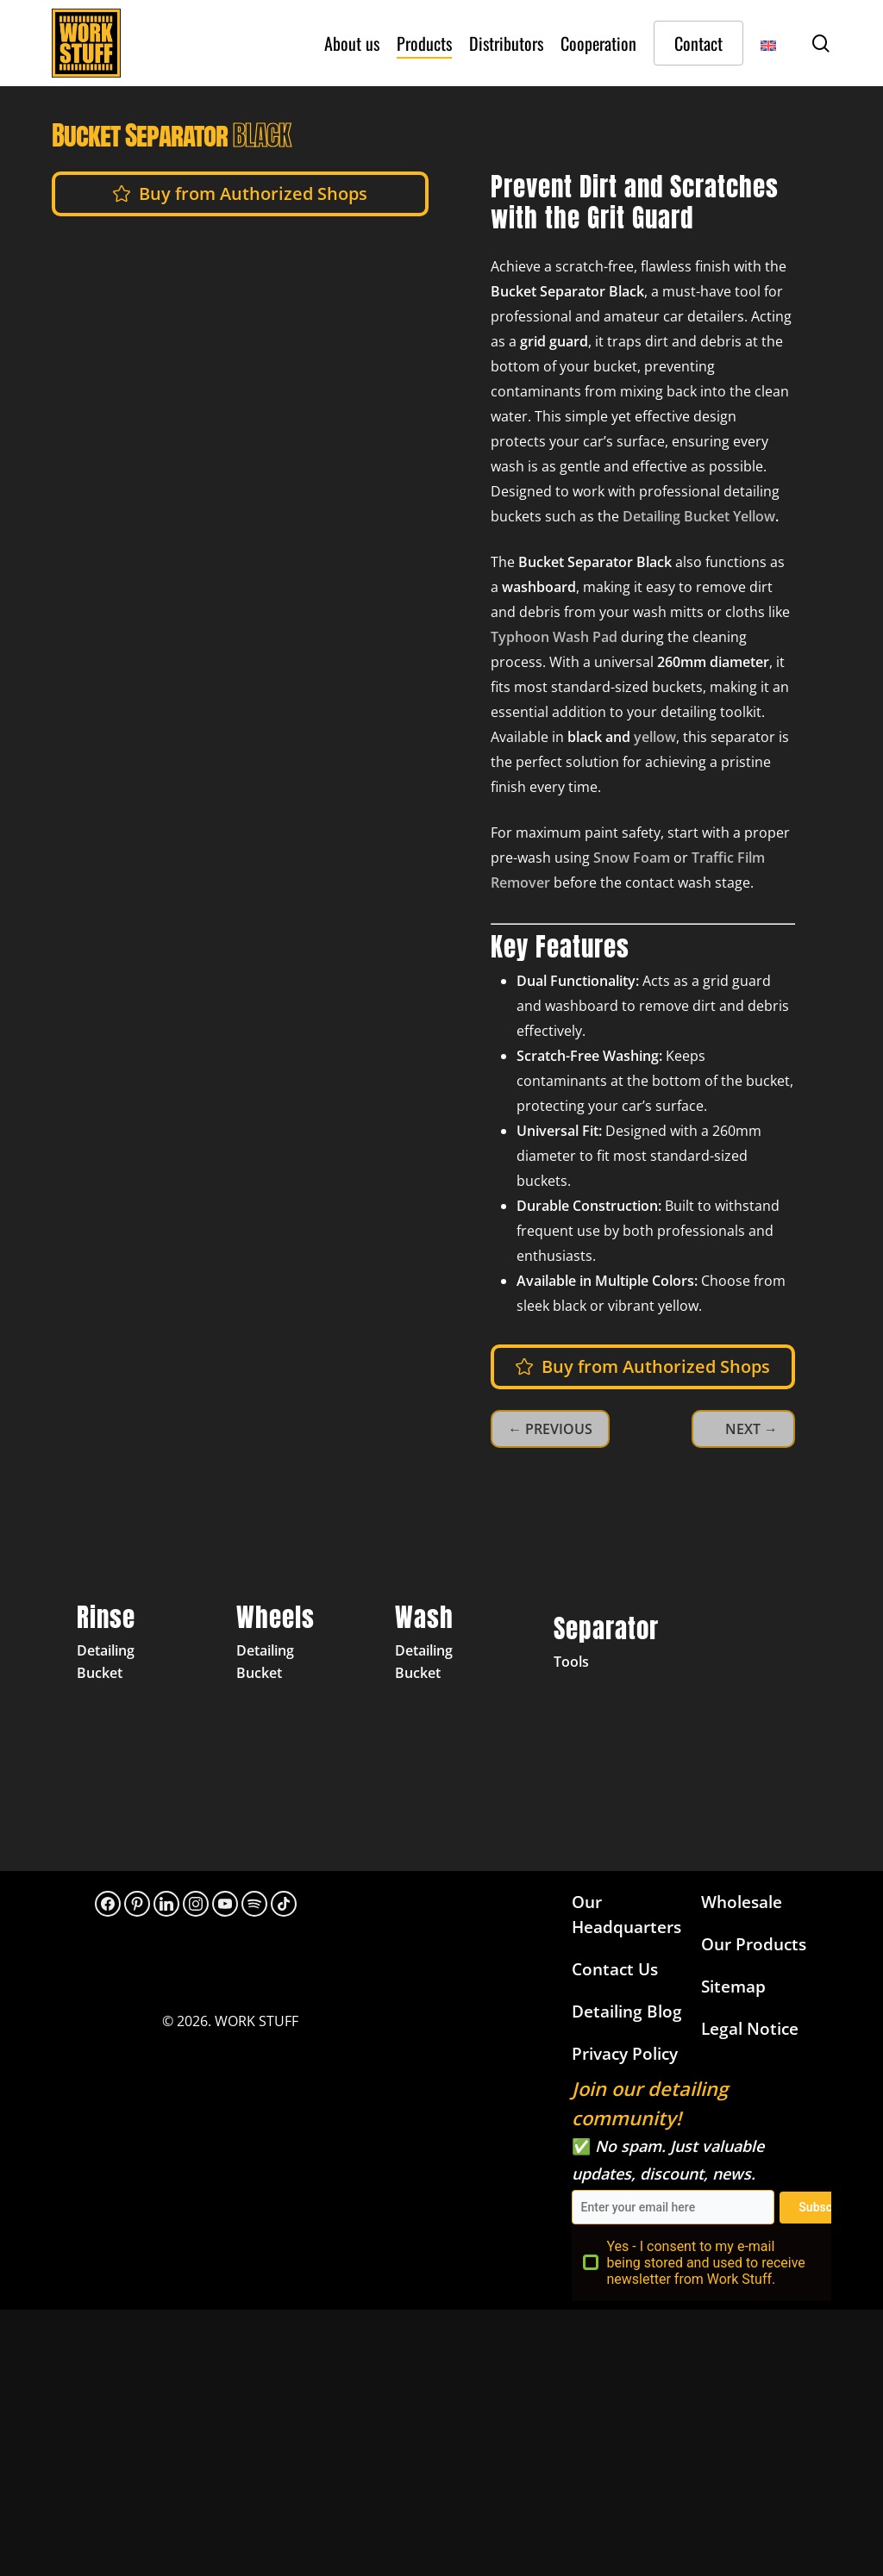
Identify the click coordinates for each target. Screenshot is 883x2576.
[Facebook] (108, 1904)
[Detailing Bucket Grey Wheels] (283, 1646)
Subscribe (825, 2207)
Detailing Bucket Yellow (699, 516)
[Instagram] (196, 1904)
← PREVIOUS (550, 1428)
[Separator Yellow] (600, 1646)
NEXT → (751, 1428)
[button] (253, 193)
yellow (655, 736)
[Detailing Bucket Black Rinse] (123, 1646)
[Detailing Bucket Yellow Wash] (441, 1646)
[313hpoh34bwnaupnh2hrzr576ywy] (254, 1904)
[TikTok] (284, 1904)
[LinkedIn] (166, 1904)
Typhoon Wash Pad (554, 636)
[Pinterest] (137, 1904)
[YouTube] (225, 1904)
